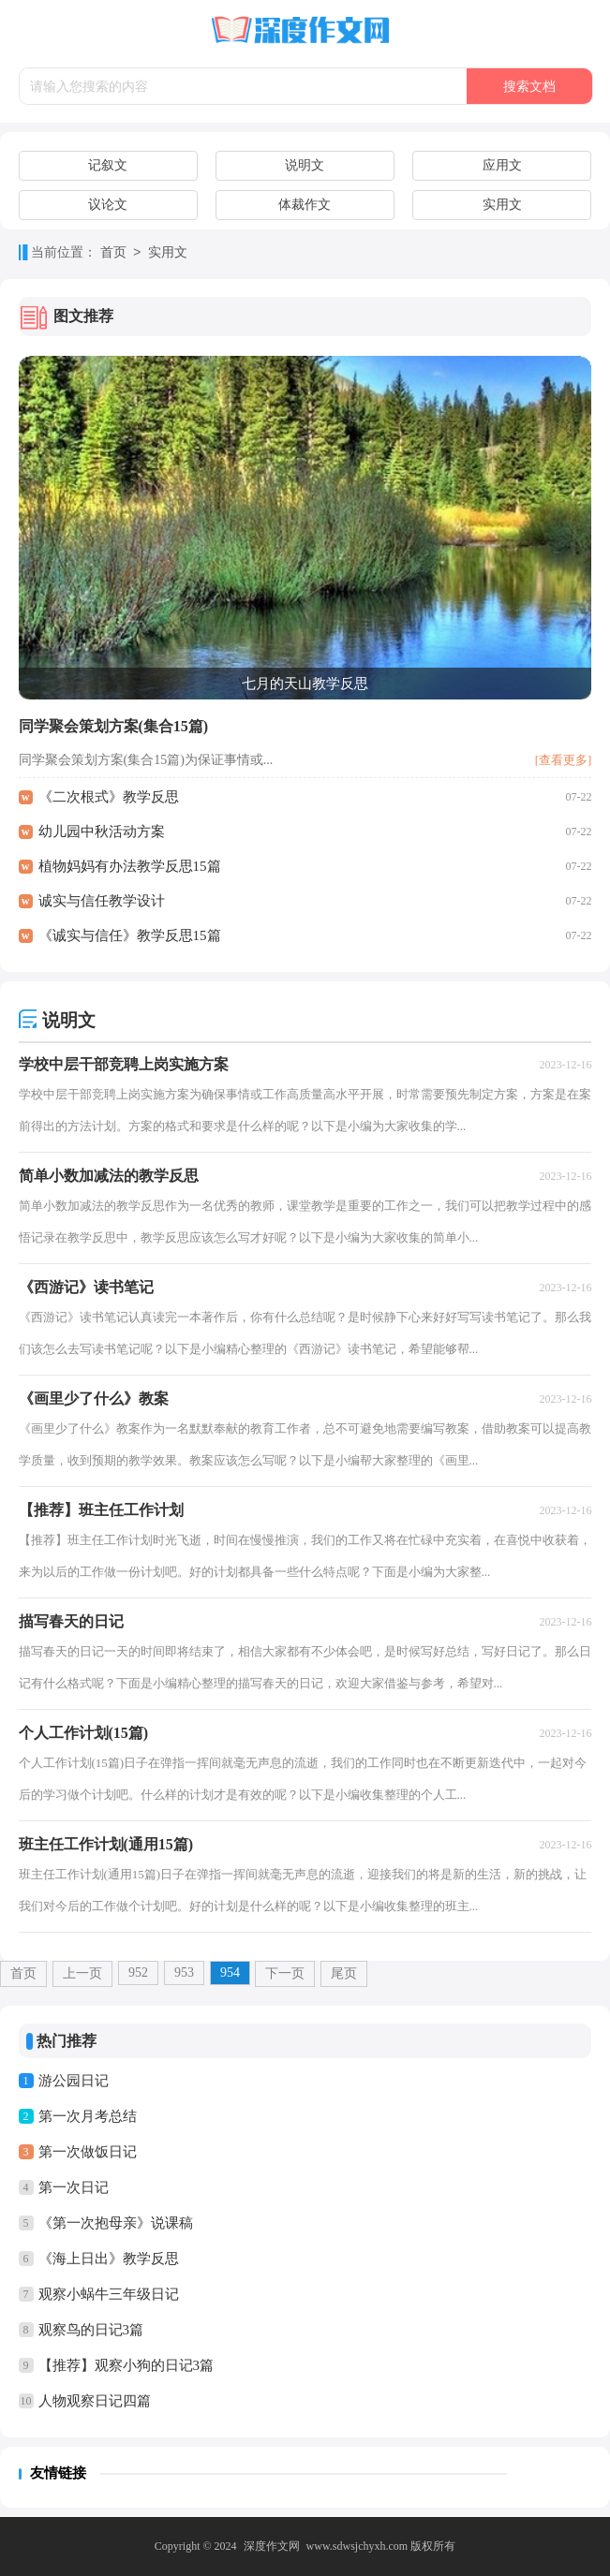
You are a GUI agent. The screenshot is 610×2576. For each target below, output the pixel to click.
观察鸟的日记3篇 (91, 2329)
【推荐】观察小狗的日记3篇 (126, 2365)
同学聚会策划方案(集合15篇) (114, 726)
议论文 (107, 205)
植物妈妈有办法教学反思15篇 (129, 866)
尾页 (344, 1973)
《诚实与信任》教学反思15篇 (129, 935)
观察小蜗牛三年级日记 (108, 2294)
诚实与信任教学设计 (101, 900)
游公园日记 (73, 2080)
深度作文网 (272, 2546)
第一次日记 (73, 2187)
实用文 (502, 205)
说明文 (304, 165)
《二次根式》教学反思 (108, 796)
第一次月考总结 (87, 2116)
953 (184, 1972)
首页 (113, 253)
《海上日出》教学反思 (108, 2258)
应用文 (502, 165)
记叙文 (107, 165)
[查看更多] (563, 760)
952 (138, 1972)
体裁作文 (304, 205)
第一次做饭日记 (87, 2151)
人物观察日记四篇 (94, 2400)
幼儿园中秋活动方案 (101, 831)
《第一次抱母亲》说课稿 (115, 2222)
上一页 (82, 1973)
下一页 (285, 1973)
